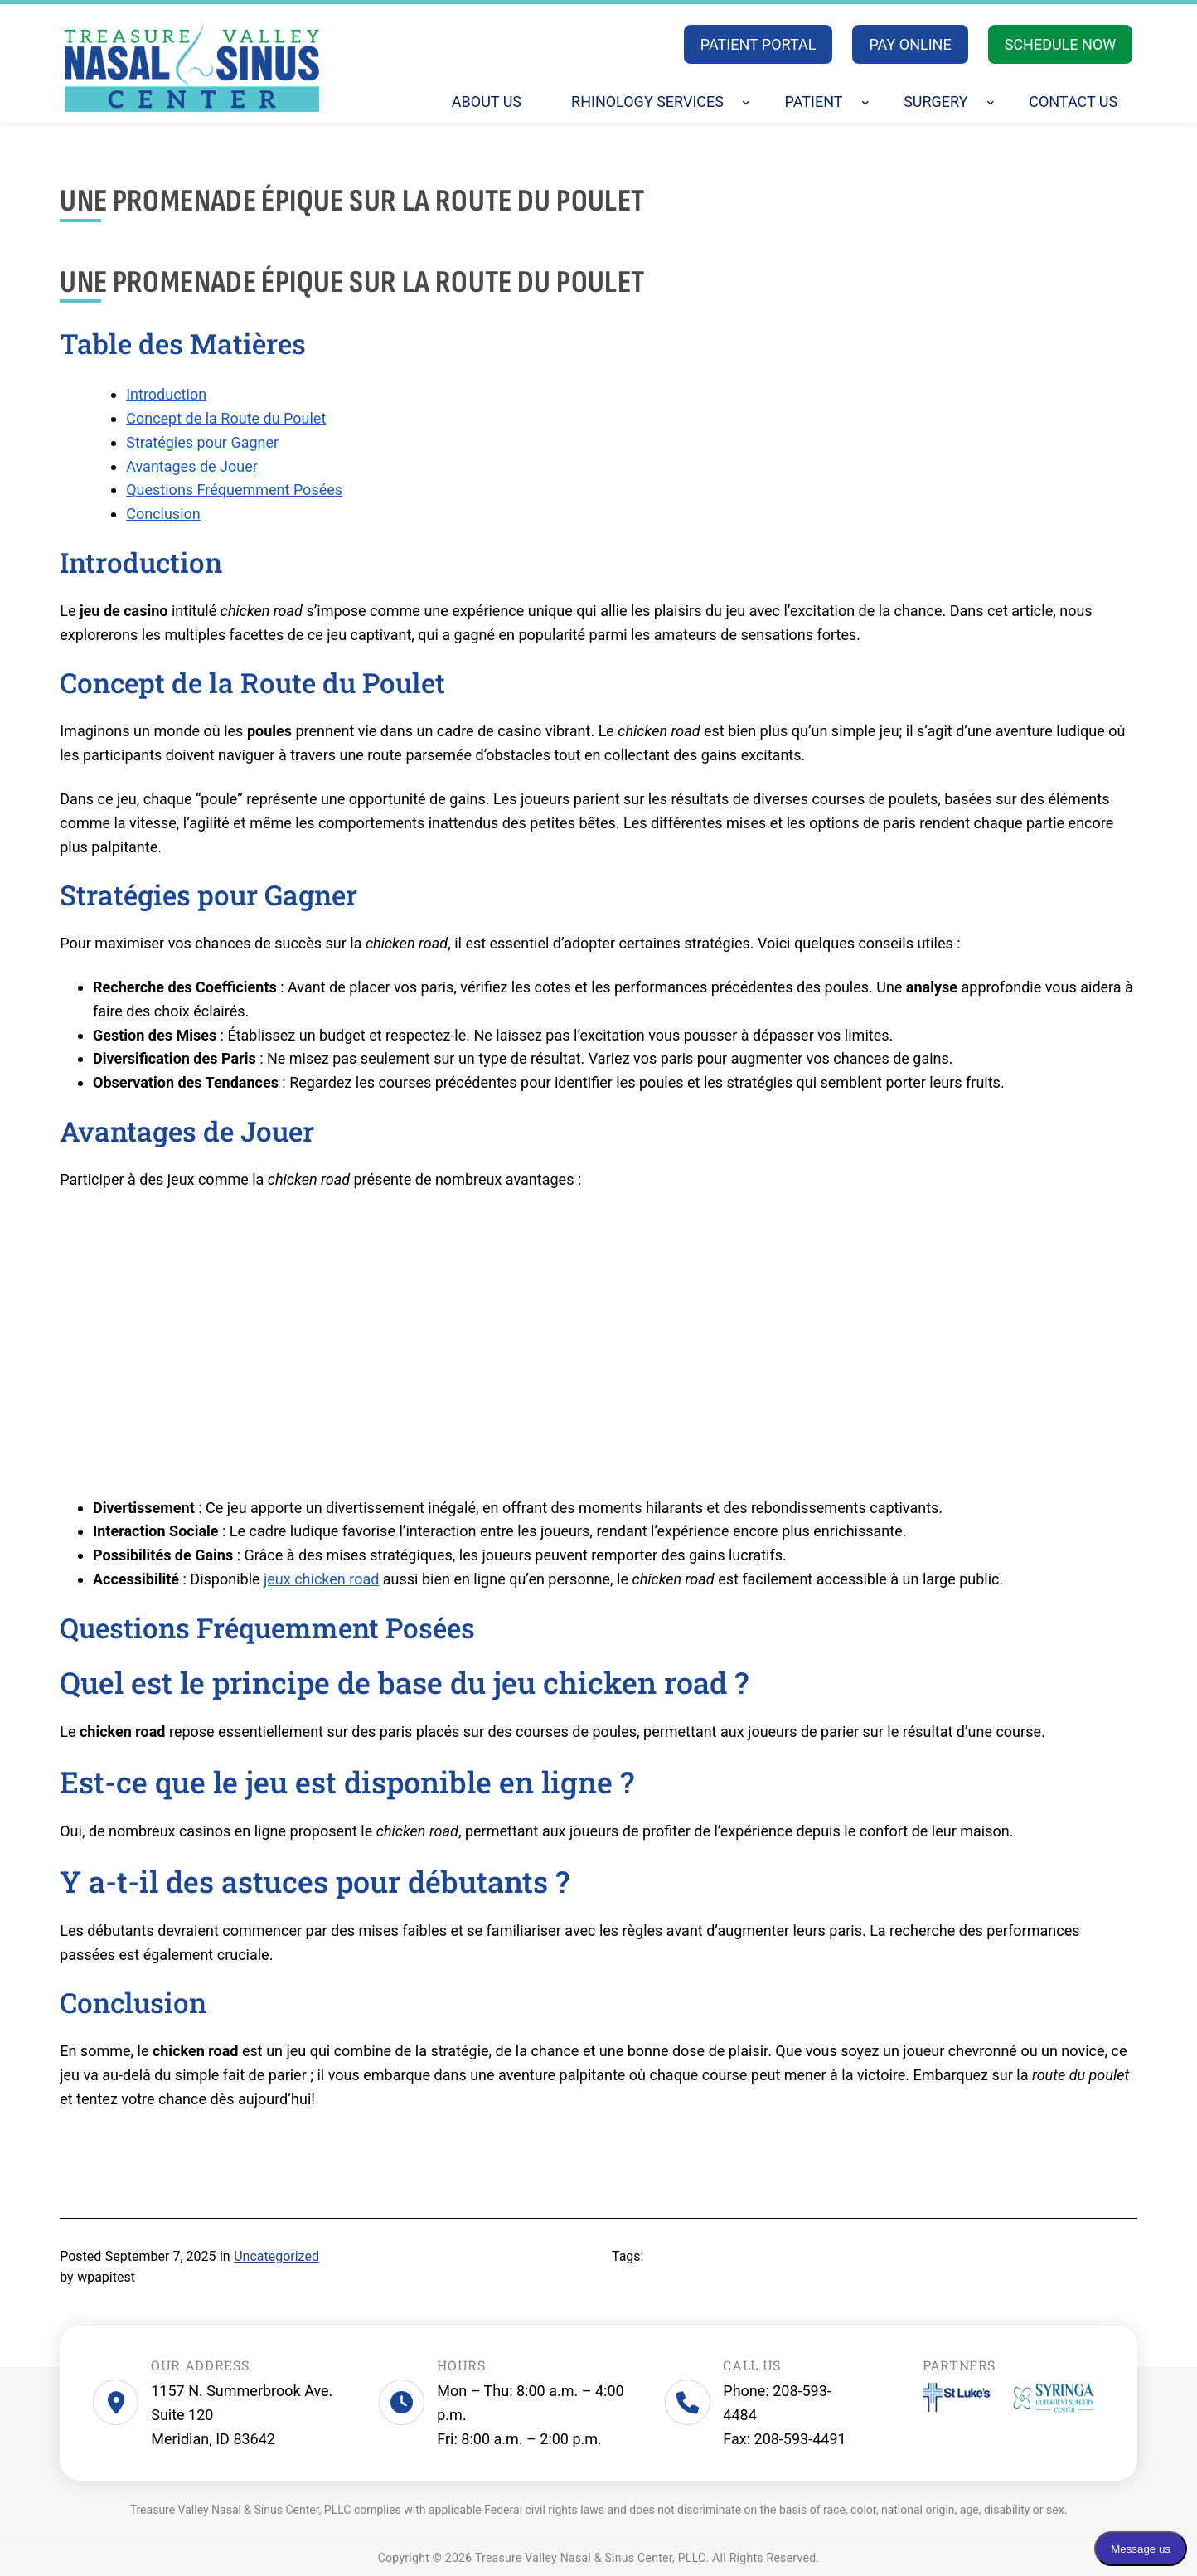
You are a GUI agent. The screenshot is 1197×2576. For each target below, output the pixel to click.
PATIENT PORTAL (758, 44)
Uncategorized (276, 2256)
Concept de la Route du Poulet (226, 418)
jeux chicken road (321, 1579)
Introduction (166, 394)
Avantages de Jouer (192, 466)
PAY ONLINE (910, 44)
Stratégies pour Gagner (202, 442)
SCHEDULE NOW (1061, 44)
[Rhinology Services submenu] (746, 102)
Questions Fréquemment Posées (234, 489)
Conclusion (163, 513)
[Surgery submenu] (990, 102)
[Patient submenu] (865, 102)
